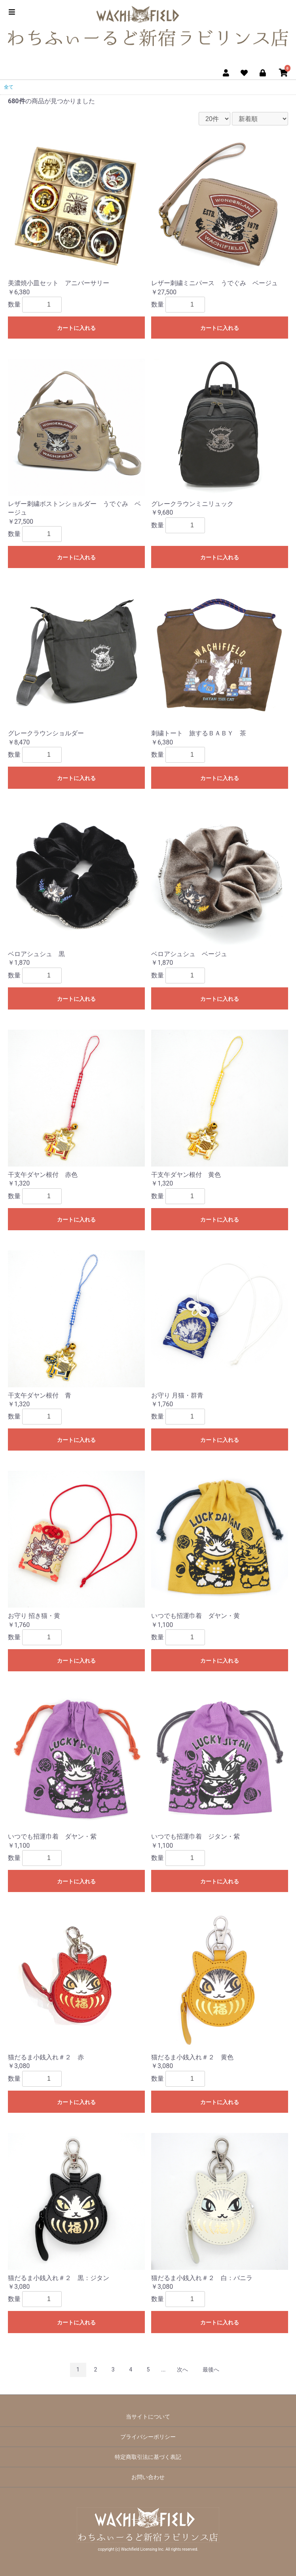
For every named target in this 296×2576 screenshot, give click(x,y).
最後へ (211, 2369)
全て (8, 87)
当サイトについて (148, 2416)
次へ (182, 2369)
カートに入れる (76, 328)
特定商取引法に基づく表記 (148, 2457)
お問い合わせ (148, 2477)
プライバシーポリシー (148, 2437)
